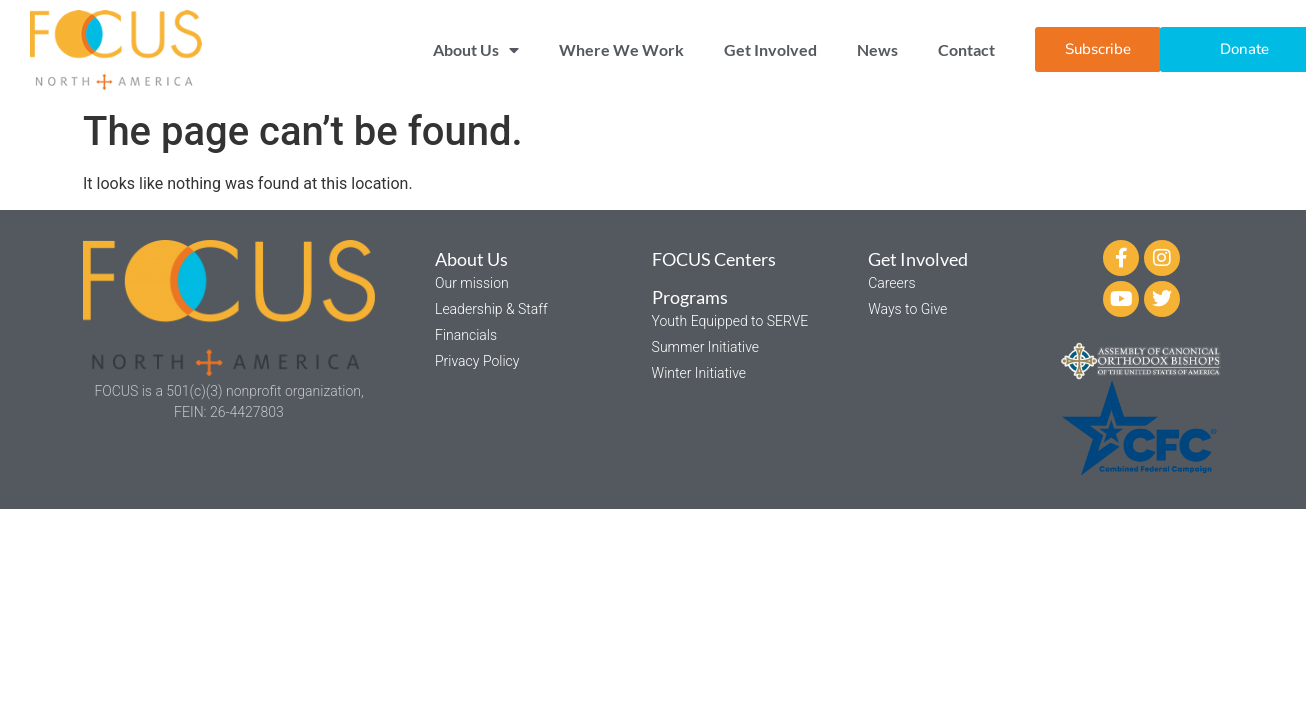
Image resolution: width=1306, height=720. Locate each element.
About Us (476, 50)
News (877, 49)
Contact (966, 49)
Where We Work (621, 49)
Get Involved (770, 49)
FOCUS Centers (714, 259)
